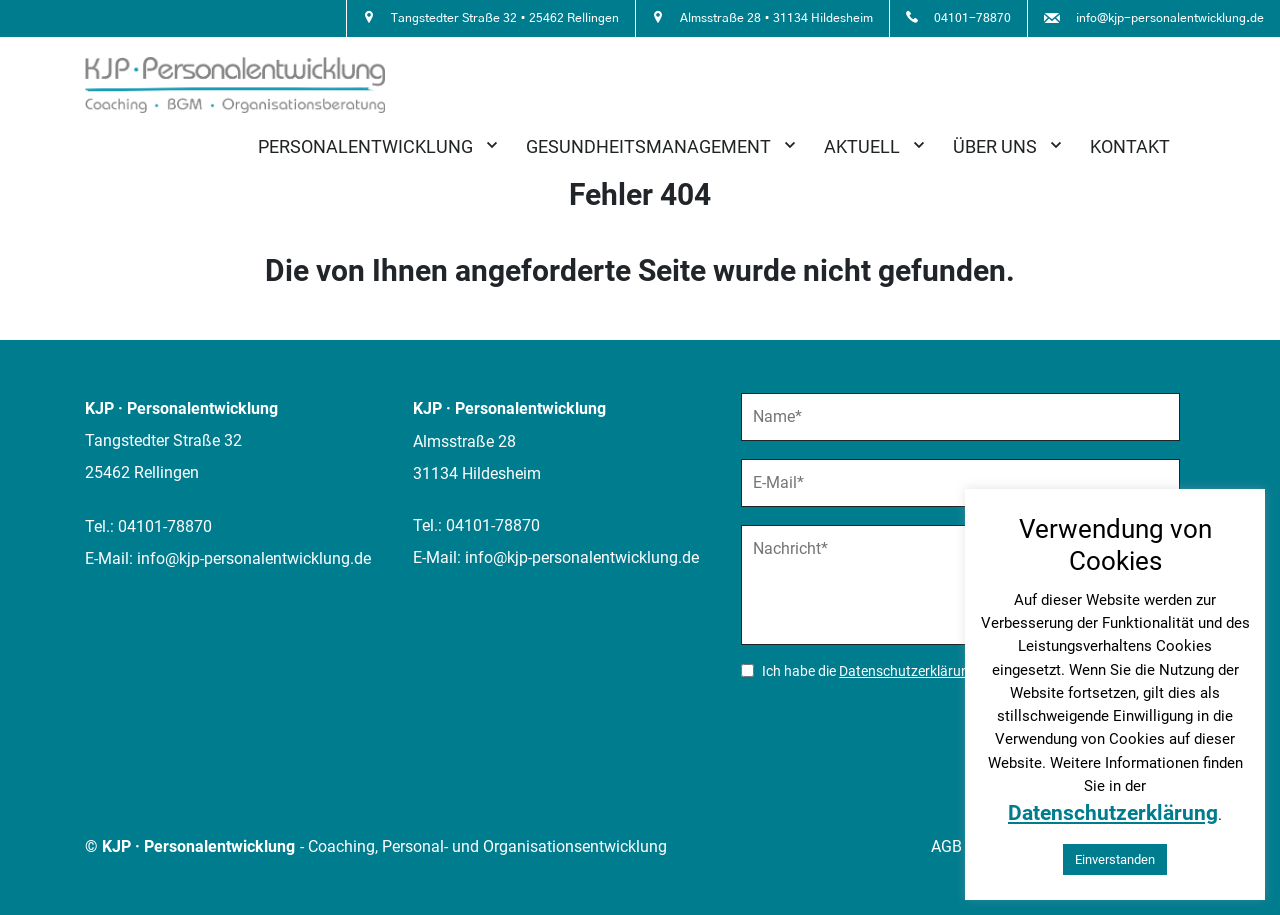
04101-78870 (165, 526)
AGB (946, 846)
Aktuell (862, 146)
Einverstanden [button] (1115, 859)
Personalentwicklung (365, 146)
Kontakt (1130, 146)
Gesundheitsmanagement (648, 146)
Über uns (995, 146)
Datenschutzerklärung (908, 671)
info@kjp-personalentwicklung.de (254, 558)
